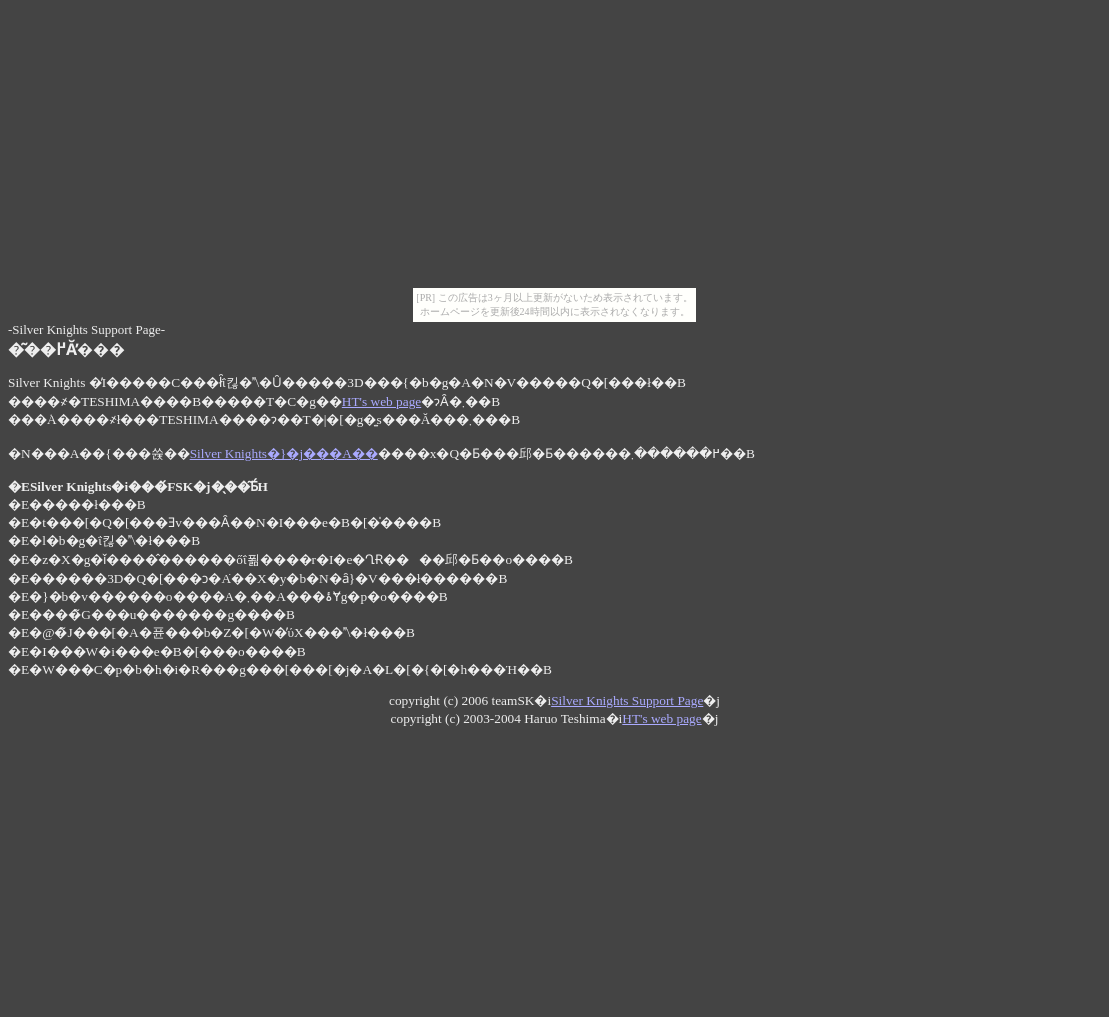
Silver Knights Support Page (627, 700)
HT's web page (381, 401)
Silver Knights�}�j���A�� (284, 453)
